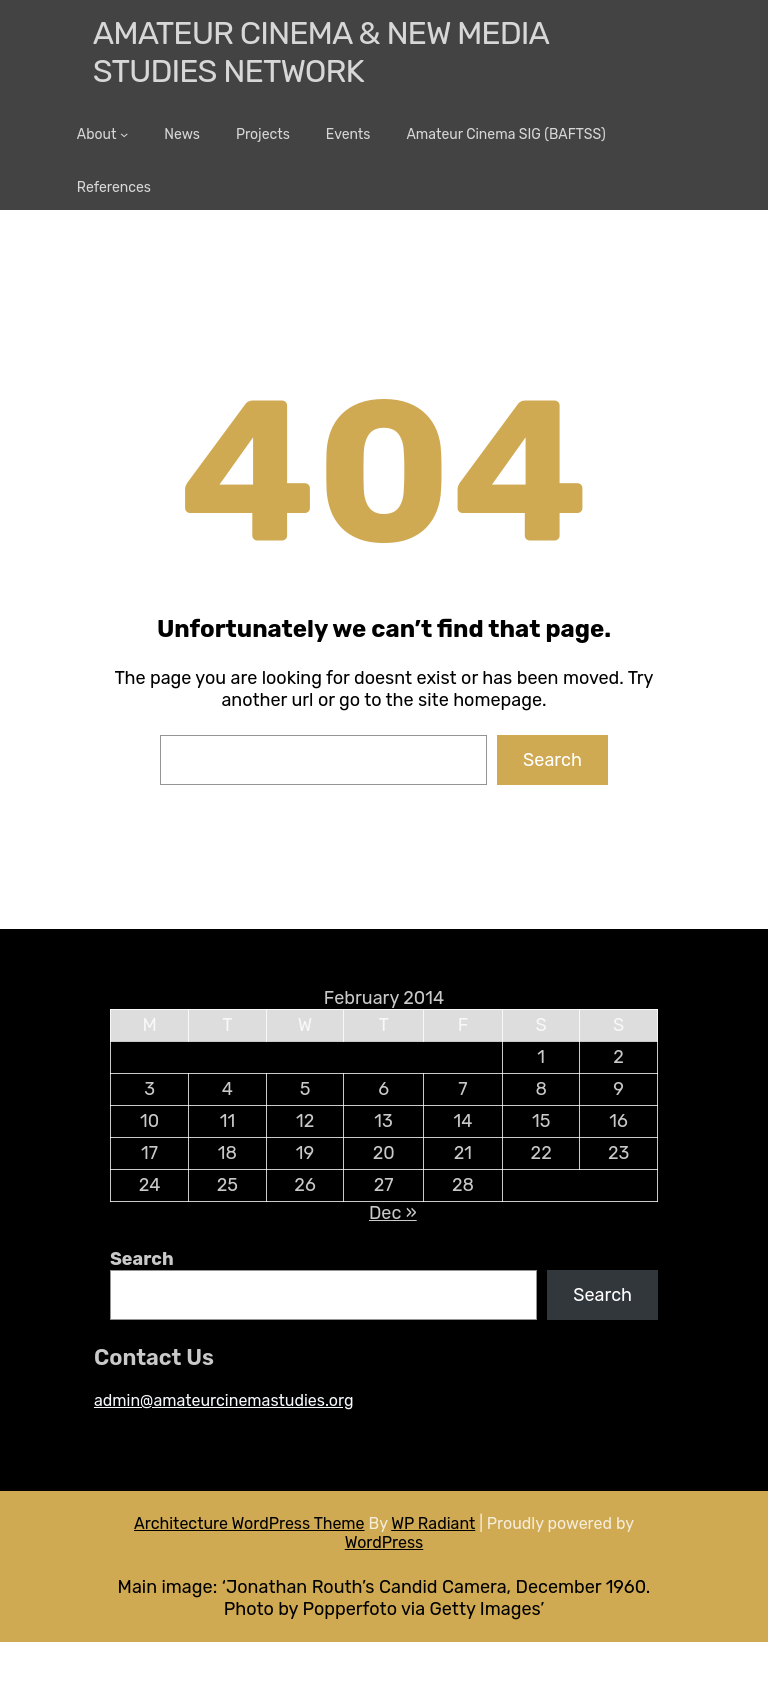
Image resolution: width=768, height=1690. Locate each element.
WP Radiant (433, 1523)
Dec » (393, 1213)
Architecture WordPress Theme (249, 1523)
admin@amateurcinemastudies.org (224, 1400)
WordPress (384, 1542)
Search (552, 760)
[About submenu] (124, 134)
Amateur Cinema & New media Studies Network (320, 52)
